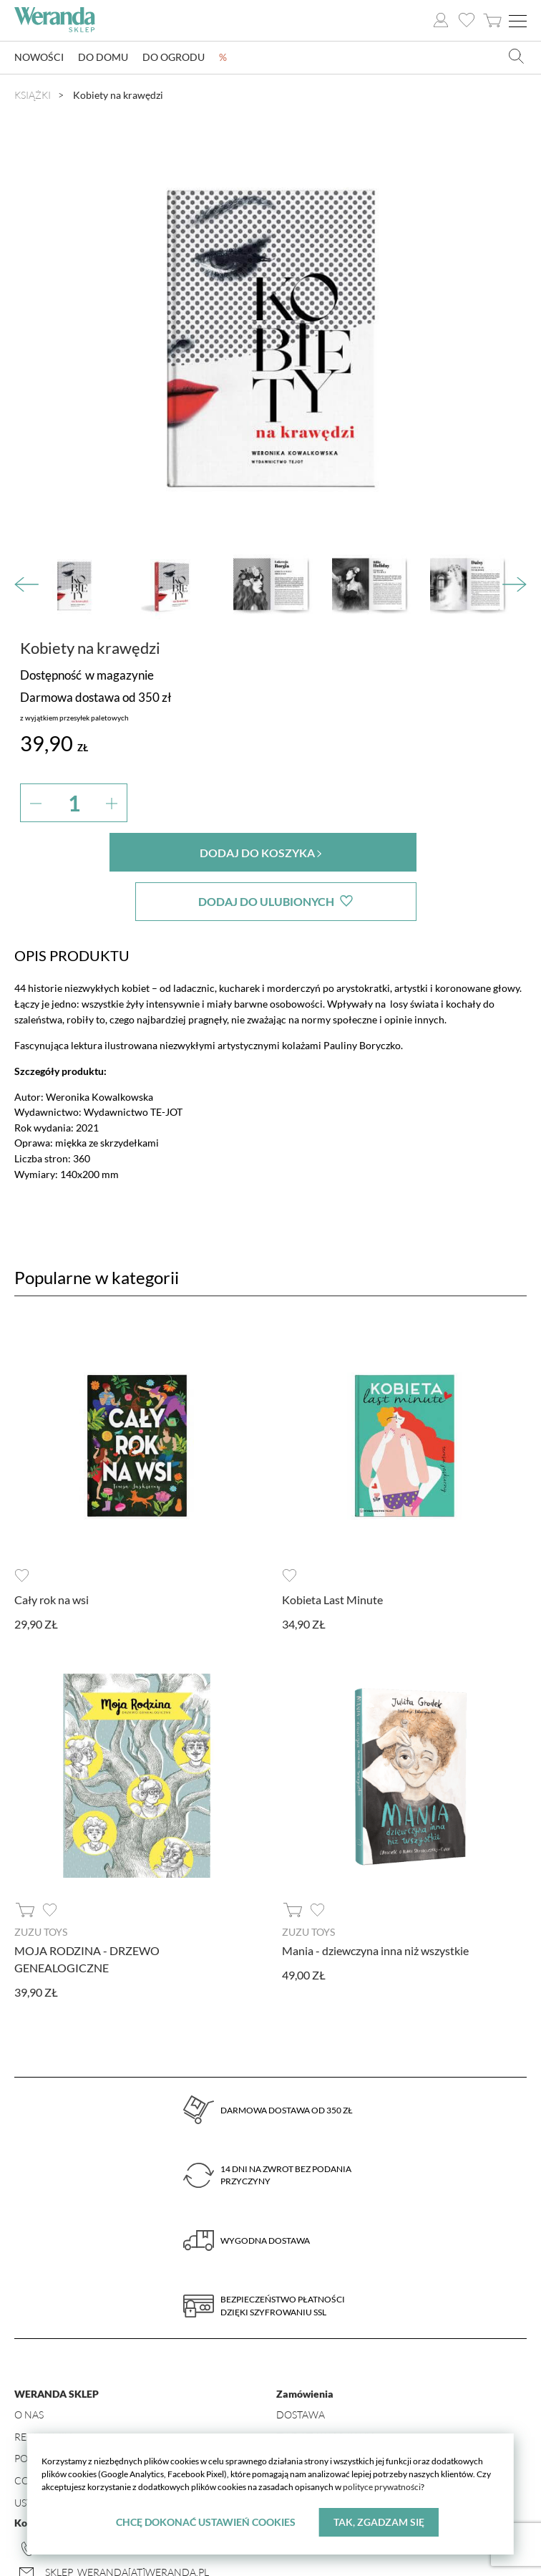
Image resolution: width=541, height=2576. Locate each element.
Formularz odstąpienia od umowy (369, 2409)
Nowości (39, 58)
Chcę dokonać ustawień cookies (206, 2522)
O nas (29, 2365)
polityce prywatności (382, 2486)
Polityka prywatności (73, 2409)
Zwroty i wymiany (324, 2386)
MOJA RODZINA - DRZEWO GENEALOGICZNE (87, 1909)
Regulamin (43, 2386)
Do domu (103, 58)
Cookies (35, 2431)
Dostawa (300, 2365)
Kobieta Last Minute (332, 1550)
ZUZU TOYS (40, 1883)
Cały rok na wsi (51, 1550)
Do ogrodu (173, 58)
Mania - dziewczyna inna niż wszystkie (375, 1901)
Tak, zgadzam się (378, 2522)
